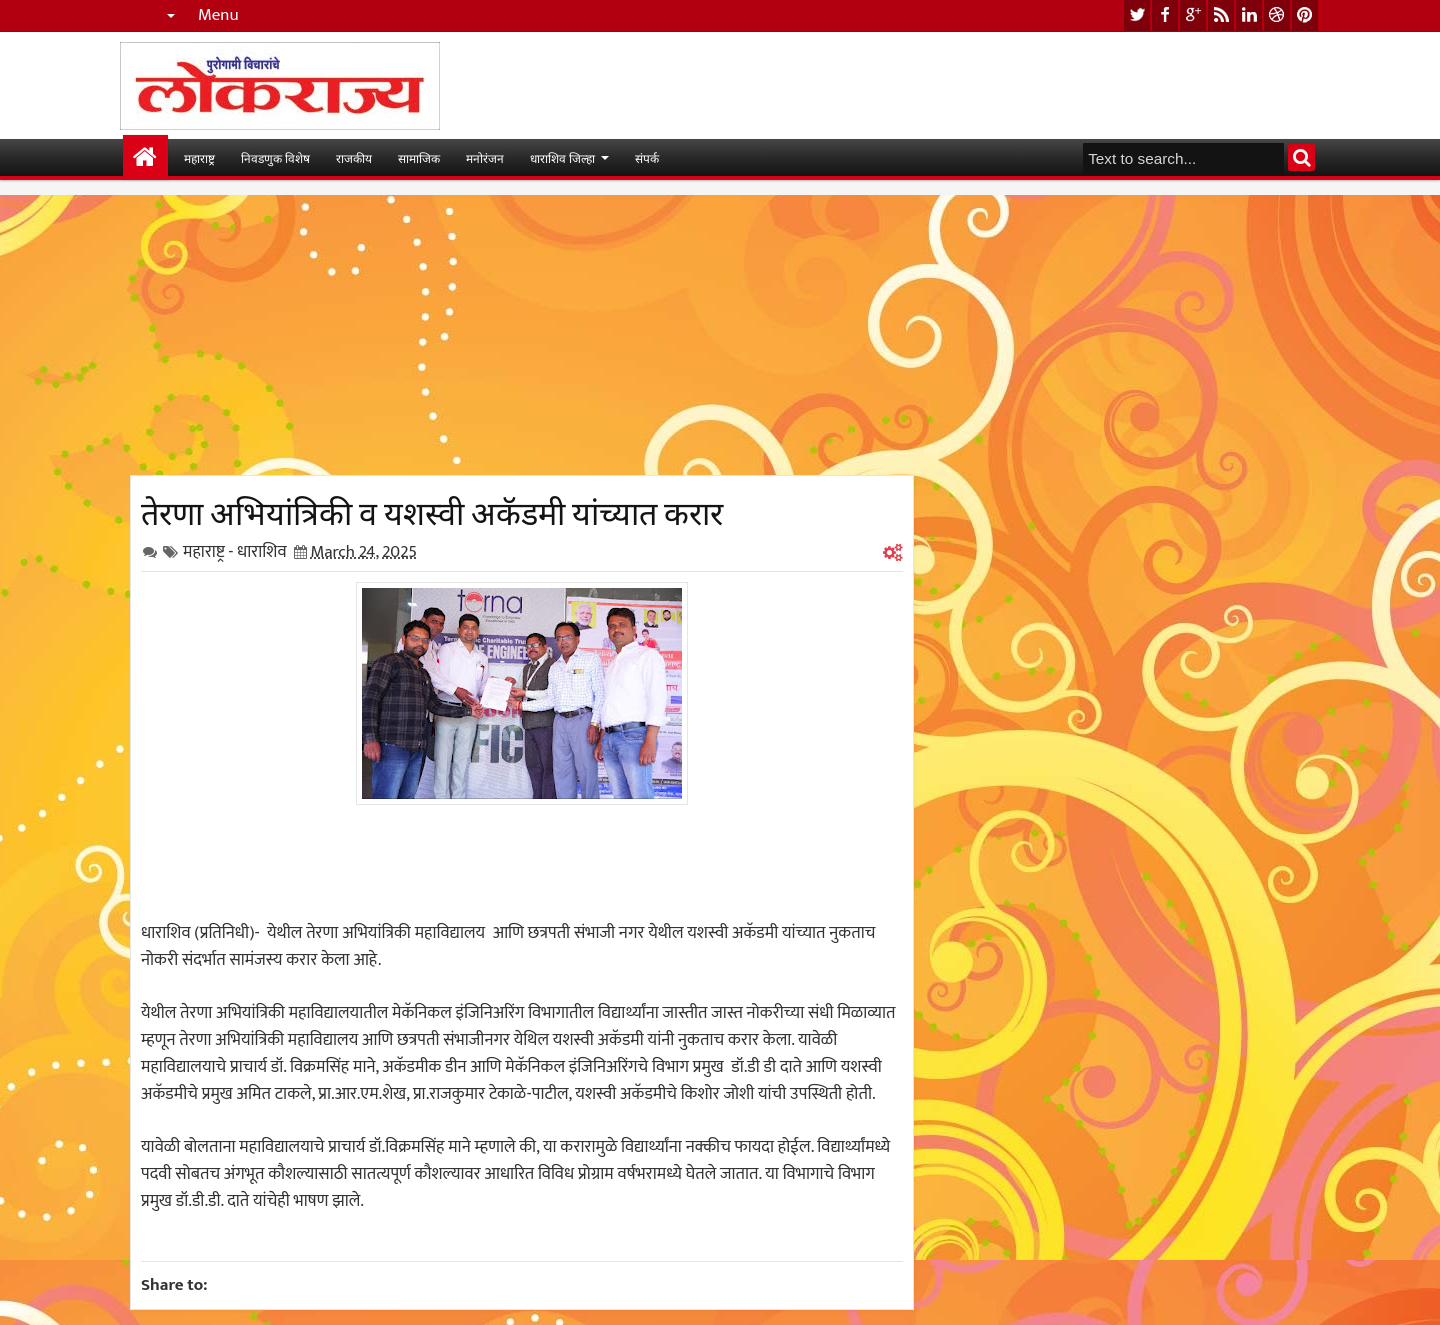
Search (1301, 157)
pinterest (1305, 15)
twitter (1137, 15)
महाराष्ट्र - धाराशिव (235, 552)
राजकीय (354, 157)
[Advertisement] (522, 335)
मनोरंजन (485, 157)
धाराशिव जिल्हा (562, 157)
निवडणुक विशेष (275, 157)
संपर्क (647, 157)
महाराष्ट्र (199, 157)
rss (1221, 15)
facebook (1165, 15)
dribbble (1277, 15)
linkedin (1249, 15)
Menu (218, 15)
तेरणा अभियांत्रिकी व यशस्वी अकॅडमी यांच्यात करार (432, 510)
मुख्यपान (145, 157)
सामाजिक (419, 157)
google (1193, 15)
